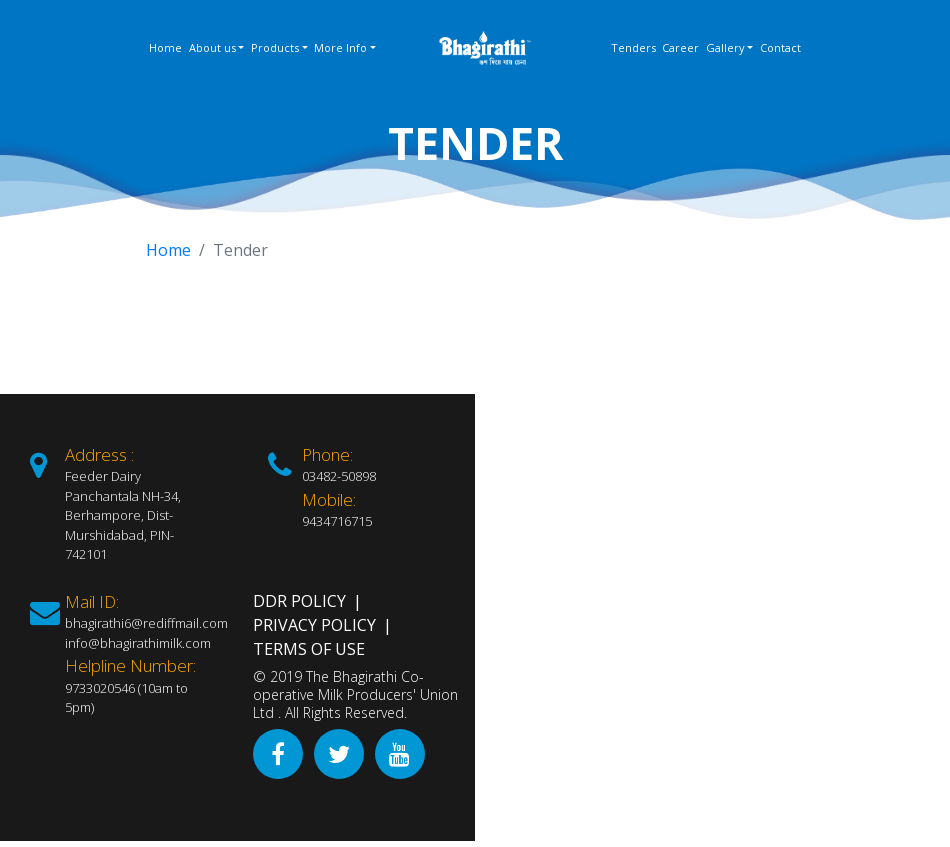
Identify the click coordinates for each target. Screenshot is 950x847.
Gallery (725, 47)
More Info (340, 47)
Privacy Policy (314, 625)
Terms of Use (309, 649)
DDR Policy (299, 601)
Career (680, 47)
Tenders (633, 47)
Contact (780, 47)
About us (212, 47)
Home (165, 47)
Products (275, 47)
